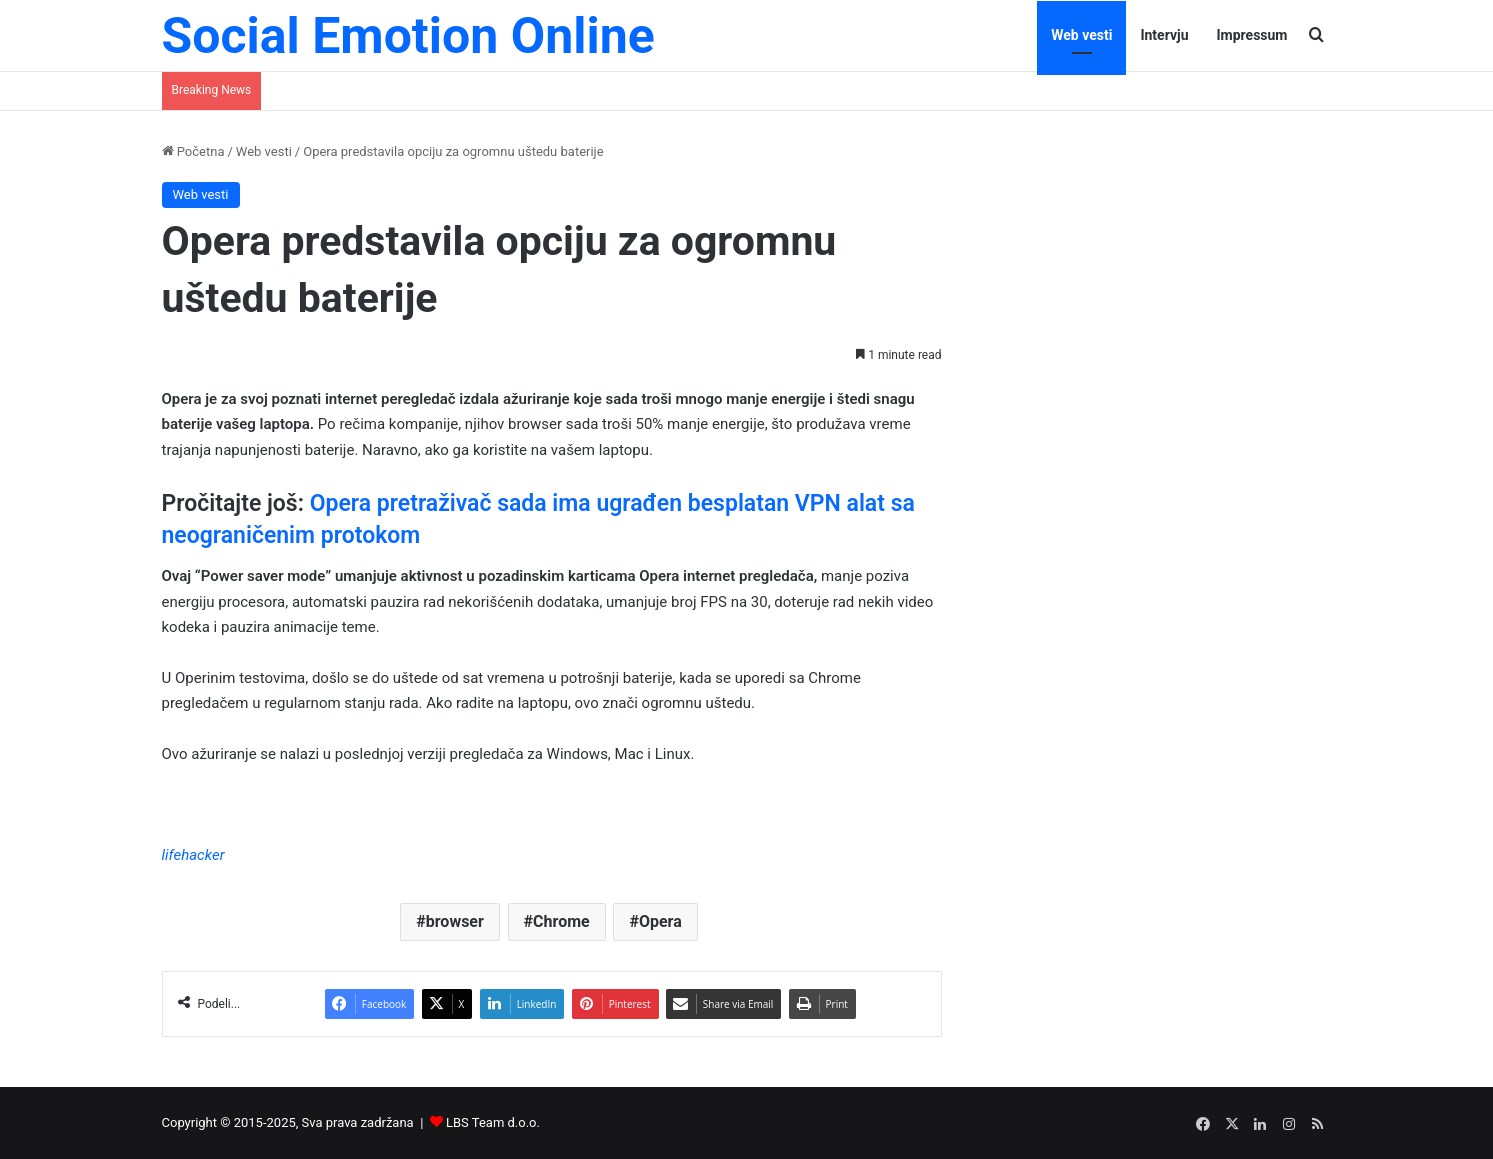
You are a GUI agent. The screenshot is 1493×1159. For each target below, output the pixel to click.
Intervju (1164, 35)
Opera (660, 921)
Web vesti (1081, 35)
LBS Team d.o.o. (493, 1122)
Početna (193, 151)
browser (455, 921)
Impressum (1251, 35)
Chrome (561, 921)
